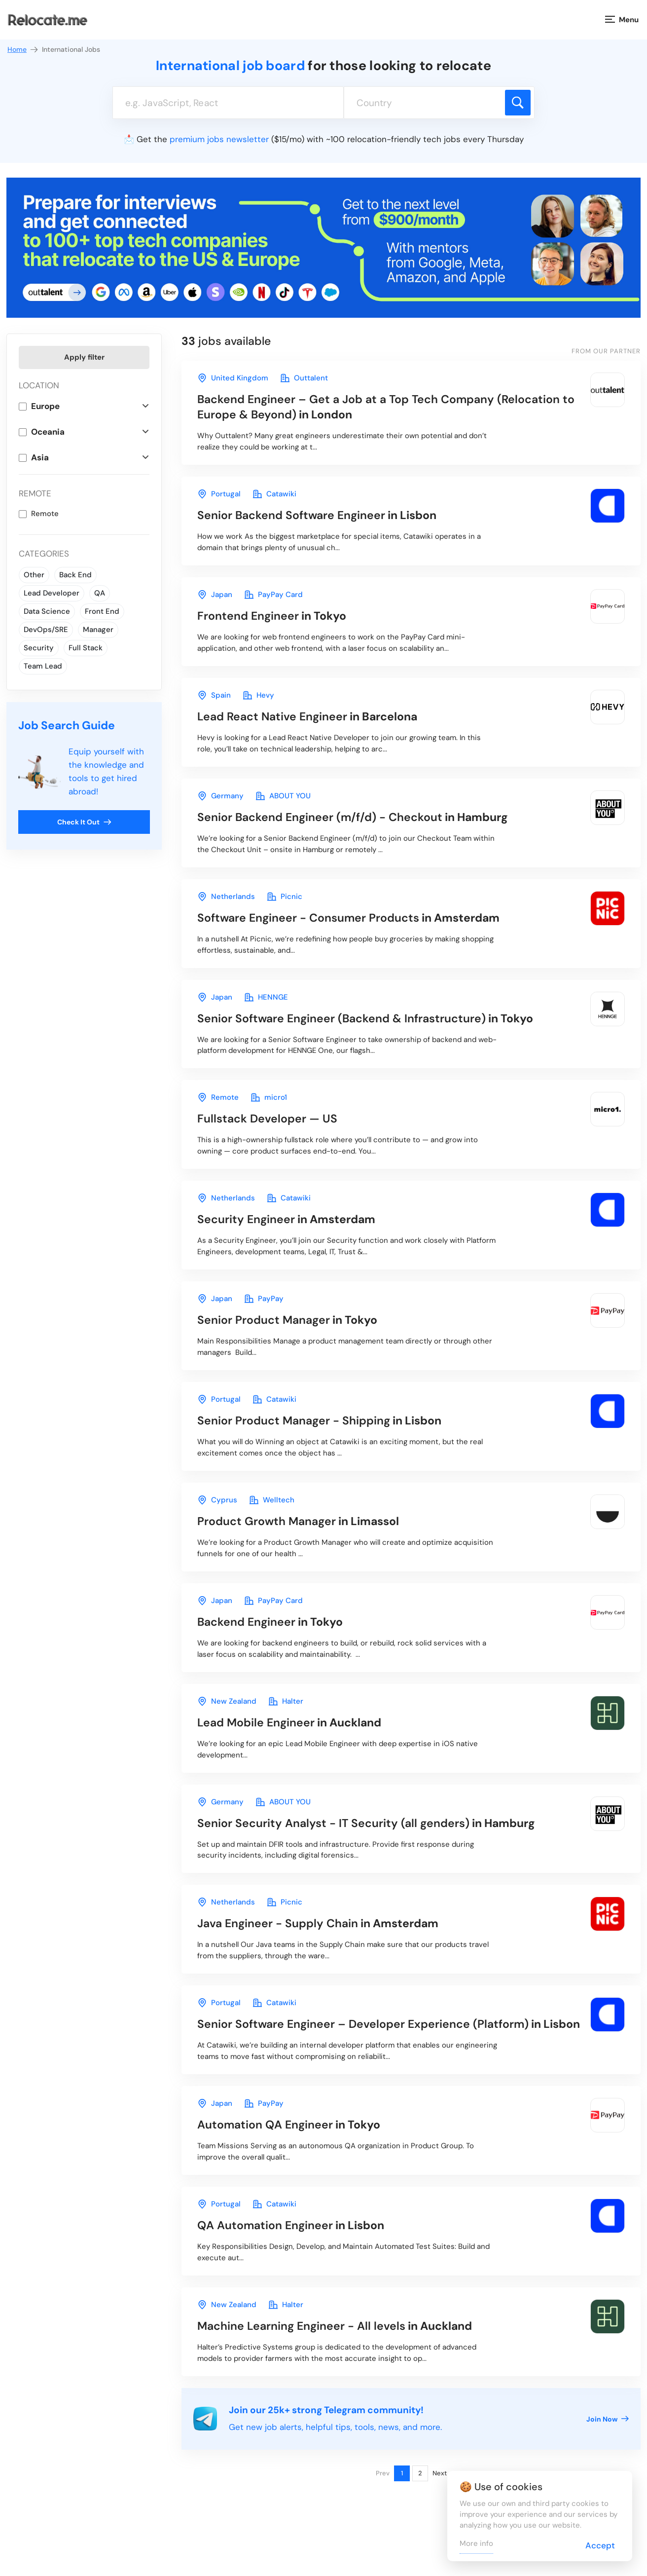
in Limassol (298, 1521)
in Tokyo (271, 615)
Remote (45, 514)
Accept (600, 2545)
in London (386, 407)
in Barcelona (307, 716)
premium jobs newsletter (219, 139)
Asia (40, 457)
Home (23, 49)
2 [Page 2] (420, 2473)
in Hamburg (352, 817)
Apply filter (84, 357)
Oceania (48, 431)
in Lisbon (316, 515)
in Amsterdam (348, 917)
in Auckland (289, 1722)
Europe (45, 406)
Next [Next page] (439, 2473)
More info (476, 2543)
